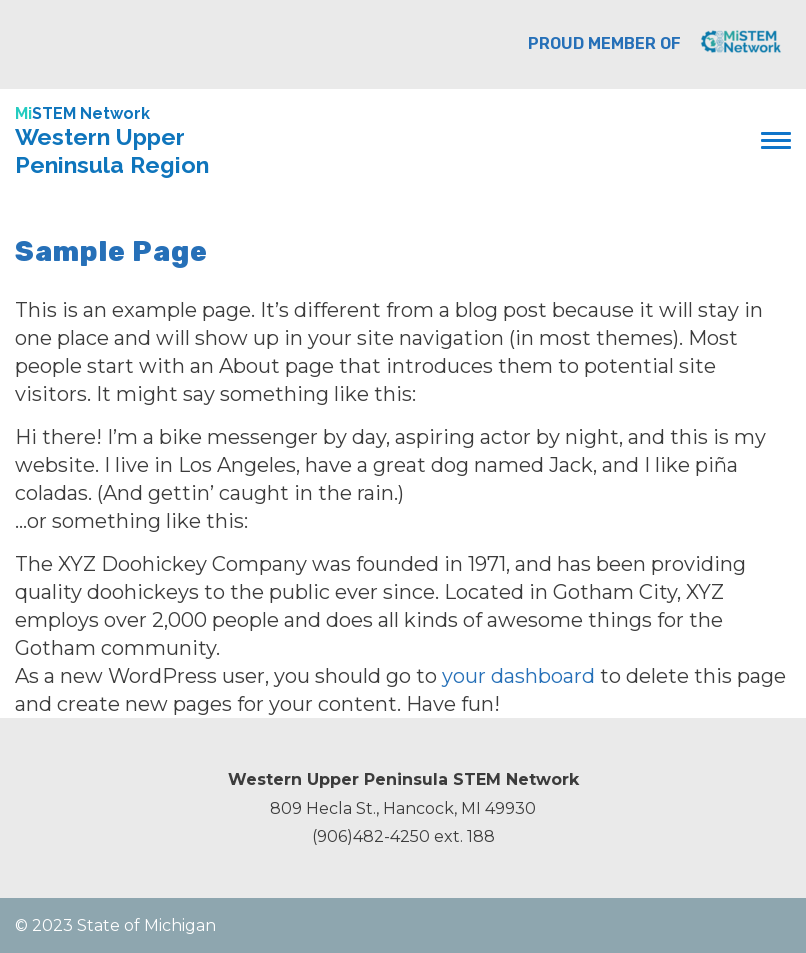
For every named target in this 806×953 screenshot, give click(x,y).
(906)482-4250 (371, 836)
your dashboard (518, 676)
